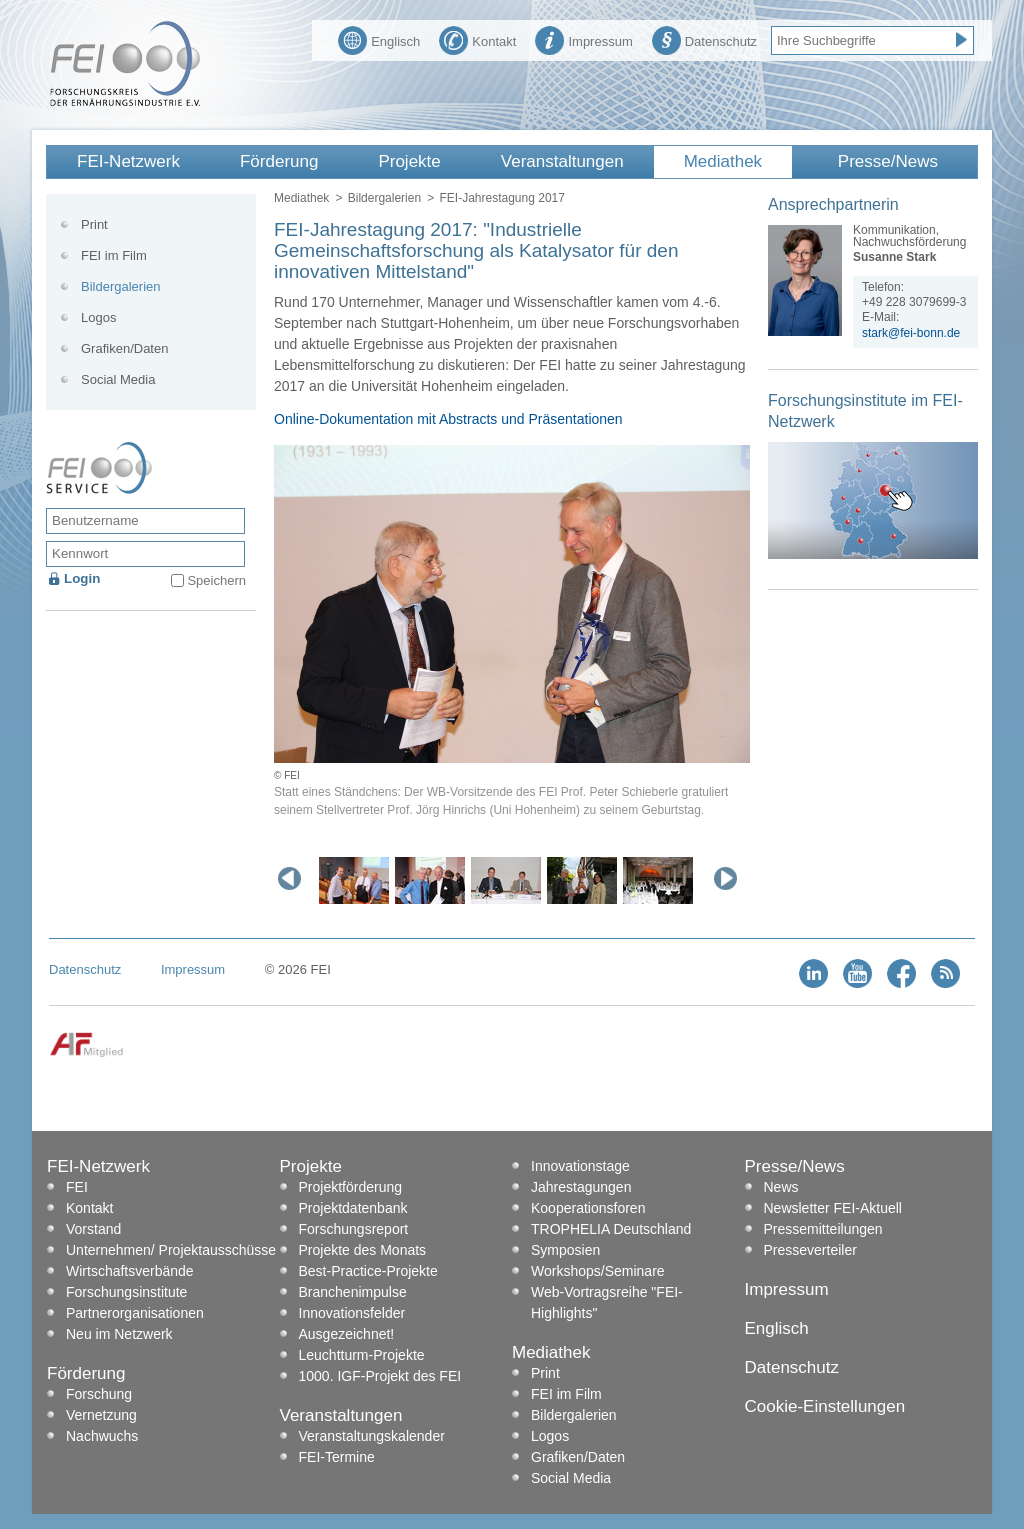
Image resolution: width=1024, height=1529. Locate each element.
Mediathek (723, 161)
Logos (98, 317)
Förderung (279, 161)
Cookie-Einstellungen (825, 1406)
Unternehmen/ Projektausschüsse (171, 1250)
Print (94, 224)
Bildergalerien (384, 198)
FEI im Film (114, 255)
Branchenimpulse (353, 1292)
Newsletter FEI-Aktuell (833, 1208)
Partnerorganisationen (135, 1313)
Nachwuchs (102, 1436)
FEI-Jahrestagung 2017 (501, 198)
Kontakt (477, 39)
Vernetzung (101, 1415)
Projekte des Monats (363, 1250)
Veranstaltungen (562, 161)
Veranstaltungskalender (372, 1436)
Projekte (409, 161)
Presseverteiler (810, 1250)
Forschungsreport (354, 1229)
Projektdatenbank (353, 1208)
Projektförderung (351, 1187)
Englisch (379, 39)
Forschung (99, 1394)
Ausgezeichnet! (347, 1334)
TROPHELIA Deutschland (611, 1229)
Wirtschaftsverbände (130, 1271)
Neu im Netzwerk (119, 1334)
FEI (77, 1187)
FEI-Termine (337, 1457)
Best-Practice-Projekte (368, 1271)
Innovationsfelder (352, 1313)
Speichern (216, 580)
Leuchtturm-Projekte (362, 1355)
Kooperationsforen (588, 1208)
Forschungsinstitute (126, 1292)
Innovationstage (580, 1166)
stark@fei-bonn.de (911, 333)
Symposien (565, 1250)
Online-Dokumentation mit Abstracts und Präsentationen (448, 419)
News (781, 1187)
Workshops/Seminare (598, 1271)
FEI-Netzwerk (128, 161)
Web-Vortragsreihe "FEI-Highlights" (607, 1302)
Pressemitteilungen (823, 1229)
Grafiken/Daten (124, 348)
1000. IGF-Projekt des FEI (380, 1376)
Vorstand (93, 1229)
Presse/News (888, 161)
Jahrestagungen (581, 1187)
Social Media (118, 379)
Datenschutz (704, 39)
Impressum (583, 39)
